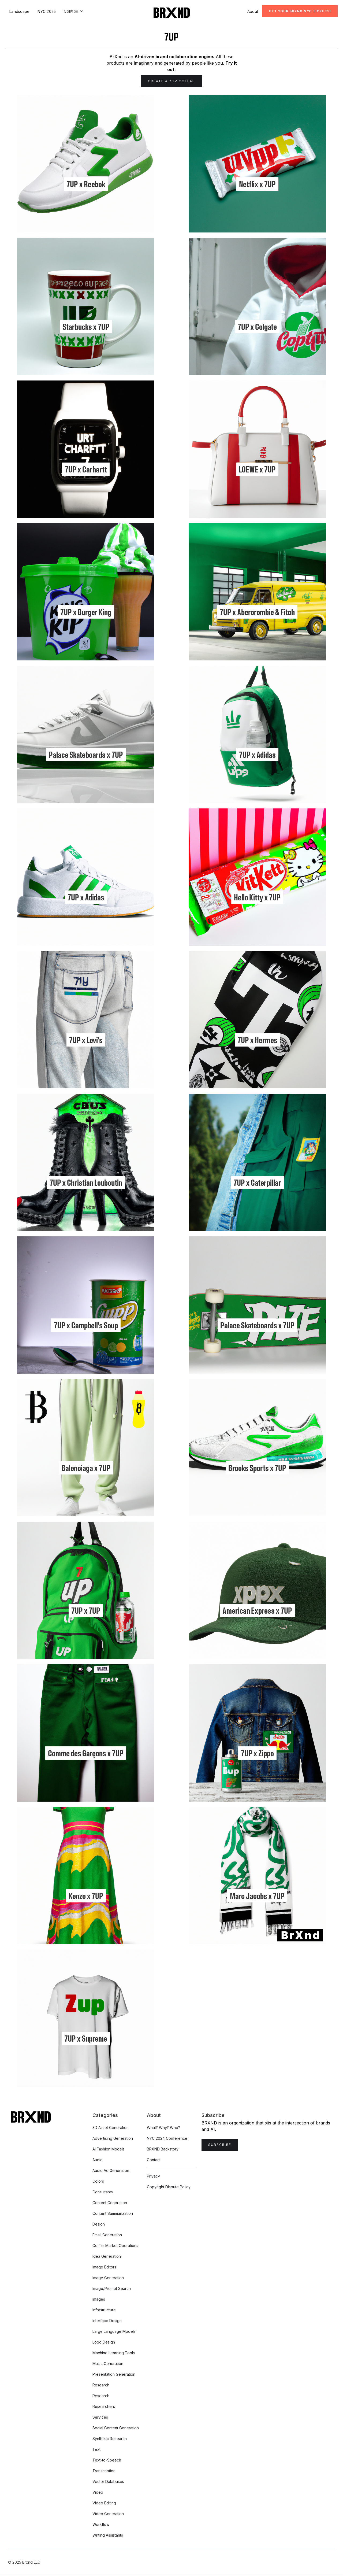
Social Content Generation (115, 2428)
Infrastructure (104, 2310)
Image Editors (104, 2267)
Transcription (103, 2470)
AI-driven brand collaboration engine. (174, 56)
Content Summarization (112, 2213)
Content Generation (109, 2202)
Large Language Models (114, 2331)
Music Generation (107, 2363)
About (252, 11)
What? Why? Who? (163, 2127)
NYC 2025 (47, 11)
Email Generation (107, 2235)
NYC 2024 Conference (167, 2138)
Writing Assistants (107, 2535)
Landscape (19, 11)
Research (100, 2385)
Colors (98, 2181)
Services (100, 2417)
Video (97, 2492)
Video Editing (104, 2503)
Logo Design (103, 2342)
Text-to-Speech (106, 2460)
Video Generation (108, 2513)
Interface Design (107, 2320)
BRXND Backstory (162, 2149)
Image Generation (108, 2277)
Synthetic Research (109, 2438)
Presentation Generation (113, 2374)
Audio (97, 2159)
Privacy (153, 2176)
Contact (154, 2159)
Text (96, 2449)
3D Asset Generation (110, 2127)
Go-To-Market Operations (115, 2245)
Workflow (100, 2524)
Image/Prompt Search (111, 2288)
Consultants (102, 2192)
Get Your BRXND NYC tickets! (300, 11)
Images (98, 2299)
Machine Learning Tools (113, 2352)
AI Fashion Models (108, 2149)
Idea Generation (106, 2256)
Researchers (103, 2406)
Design (98, 2224)
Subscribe (219, 2145)
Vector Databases (108, 2481)
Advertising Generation (112, 2138)
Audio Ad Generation (110, 2170)
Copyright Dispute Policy (169, 2187)
